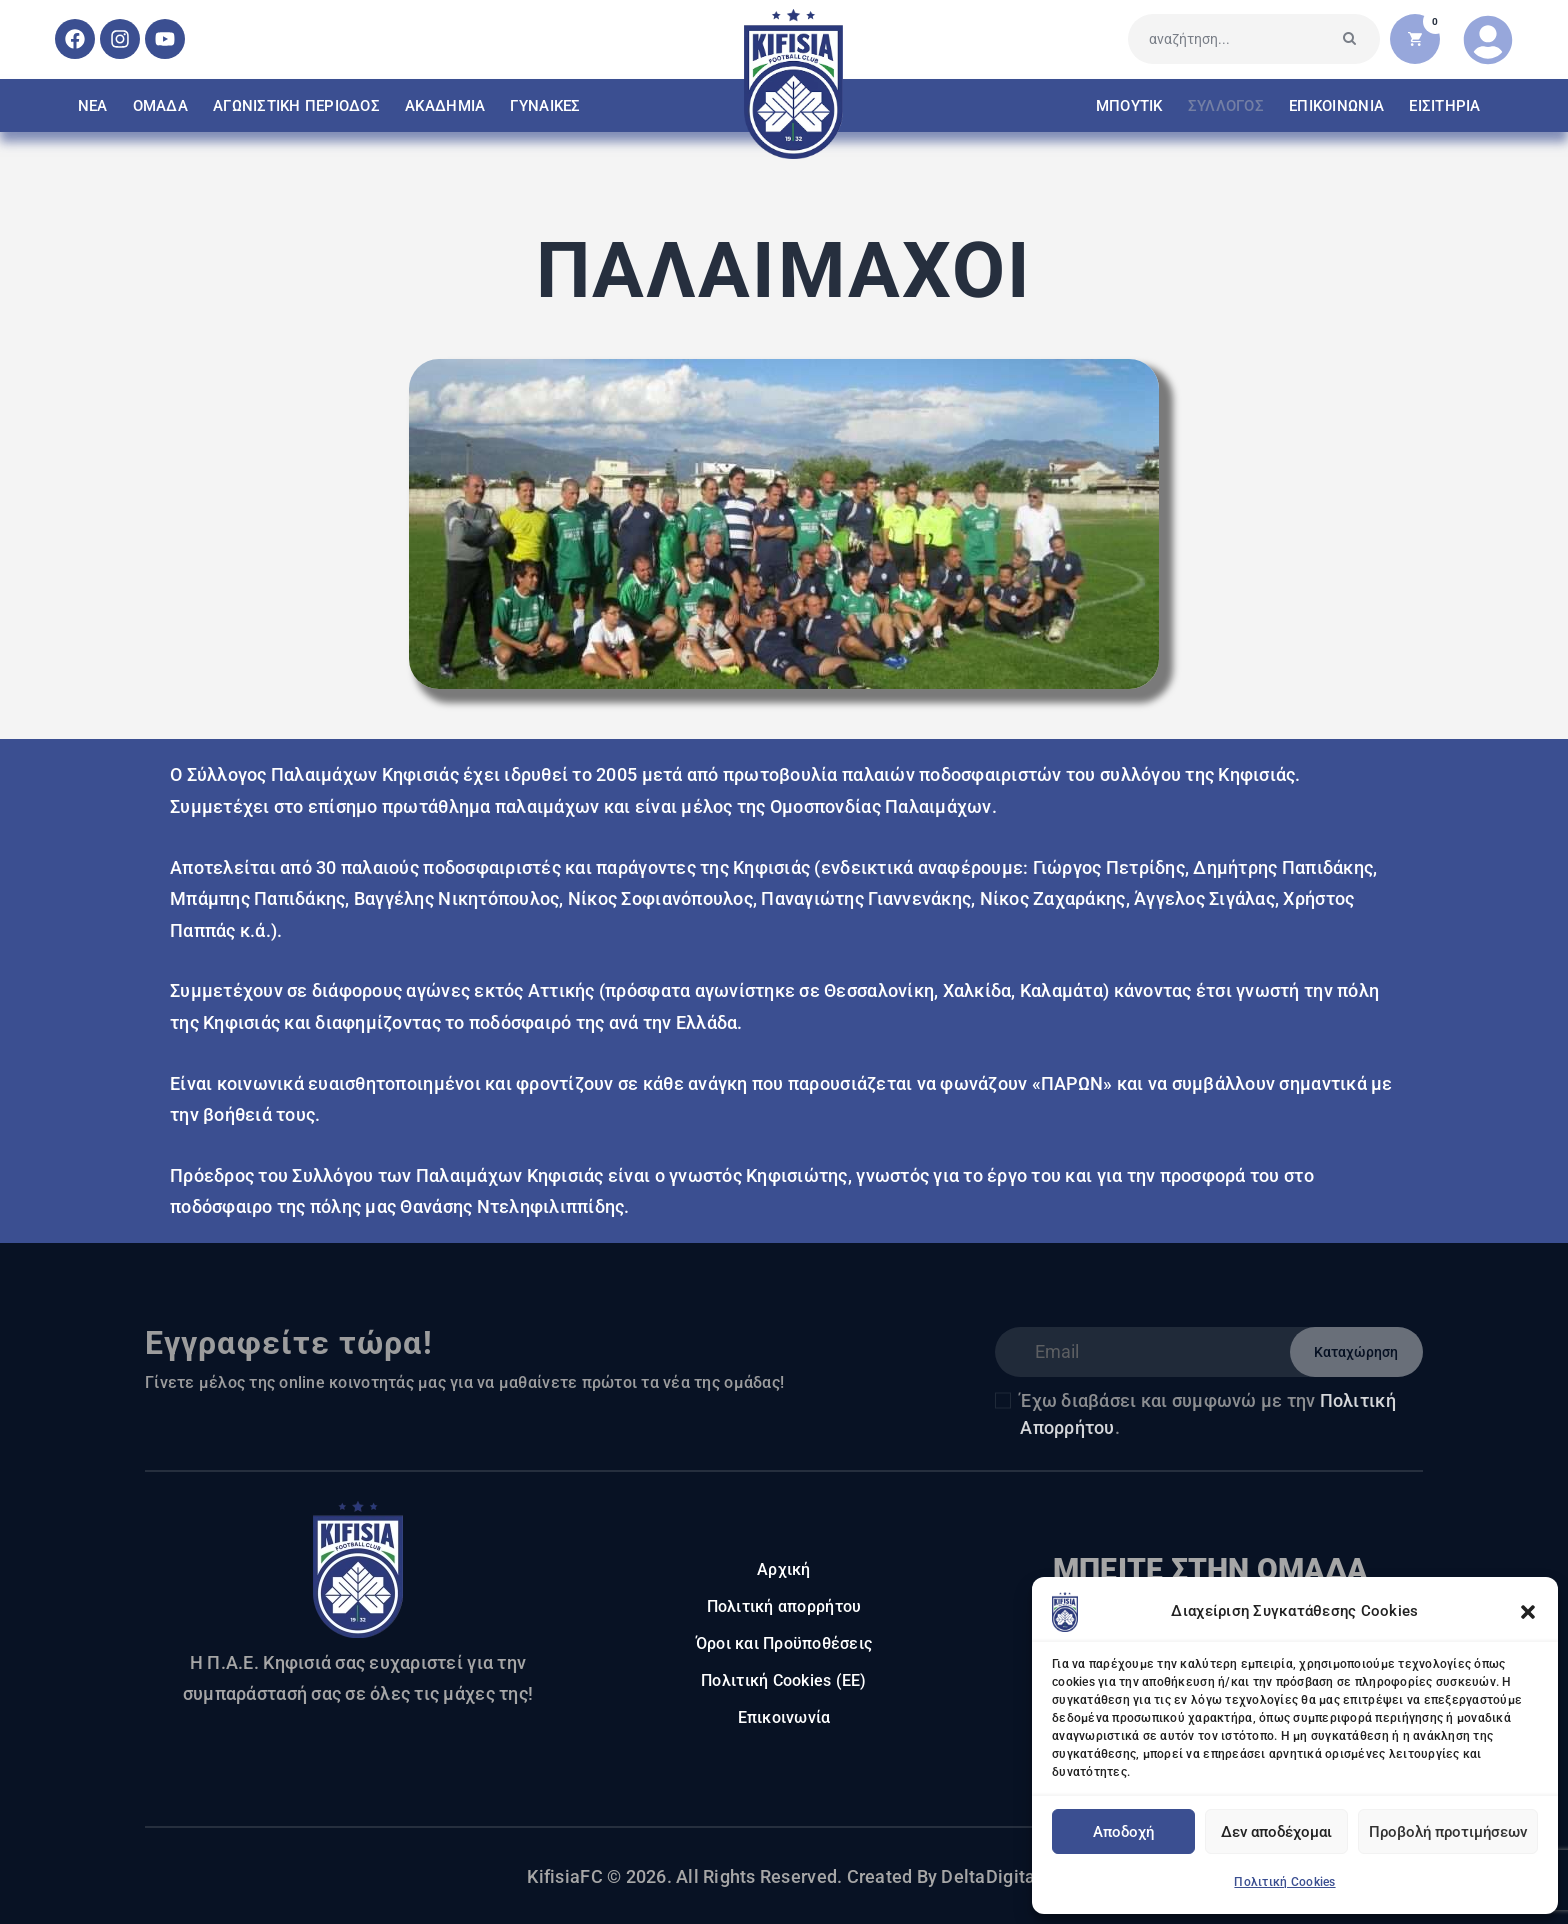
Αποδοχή (1123, 1832)
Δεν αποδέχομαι (1276, 1832)
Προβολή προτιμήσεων (1448, 1832)
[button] (1528, 1612)
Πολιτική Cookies (1284, 1882)
